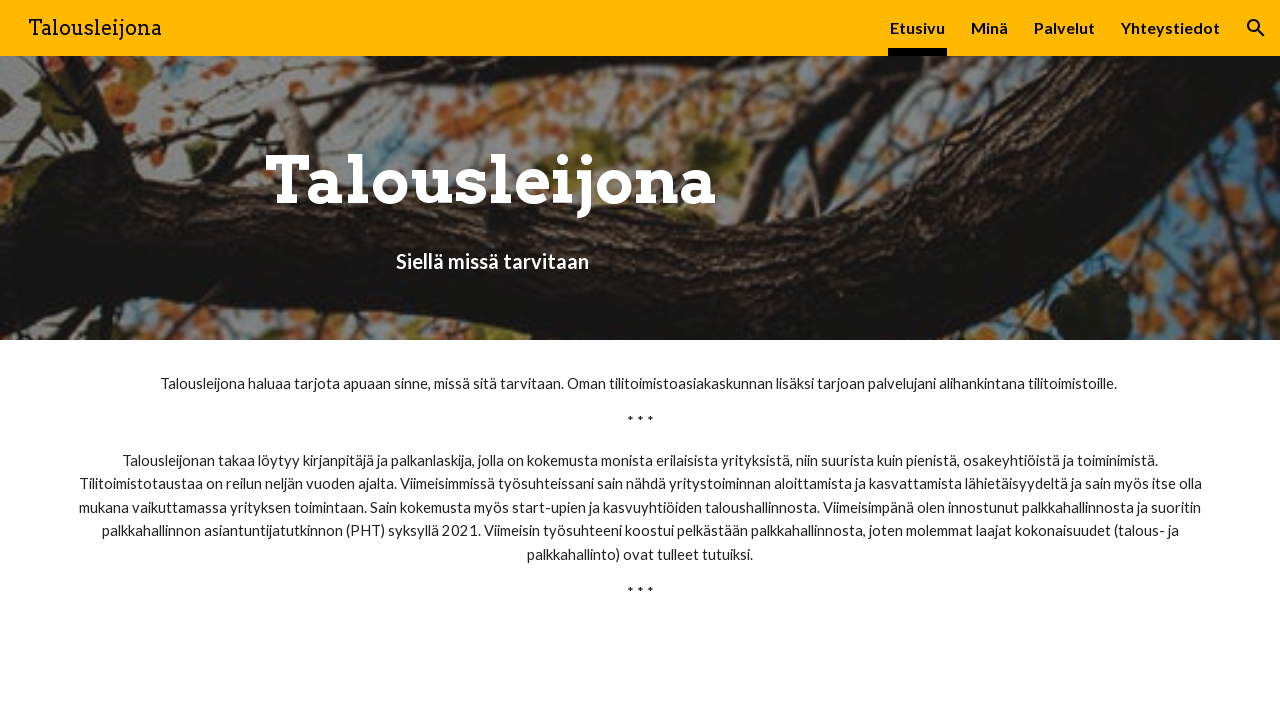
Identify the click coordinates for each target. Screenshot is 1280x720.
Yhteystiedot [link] (1170, 27)
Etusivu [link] (917, 27)
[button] (1256, 28)
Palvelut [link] (1064, 27)
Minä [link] (989, 27)
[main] (492, 198)
